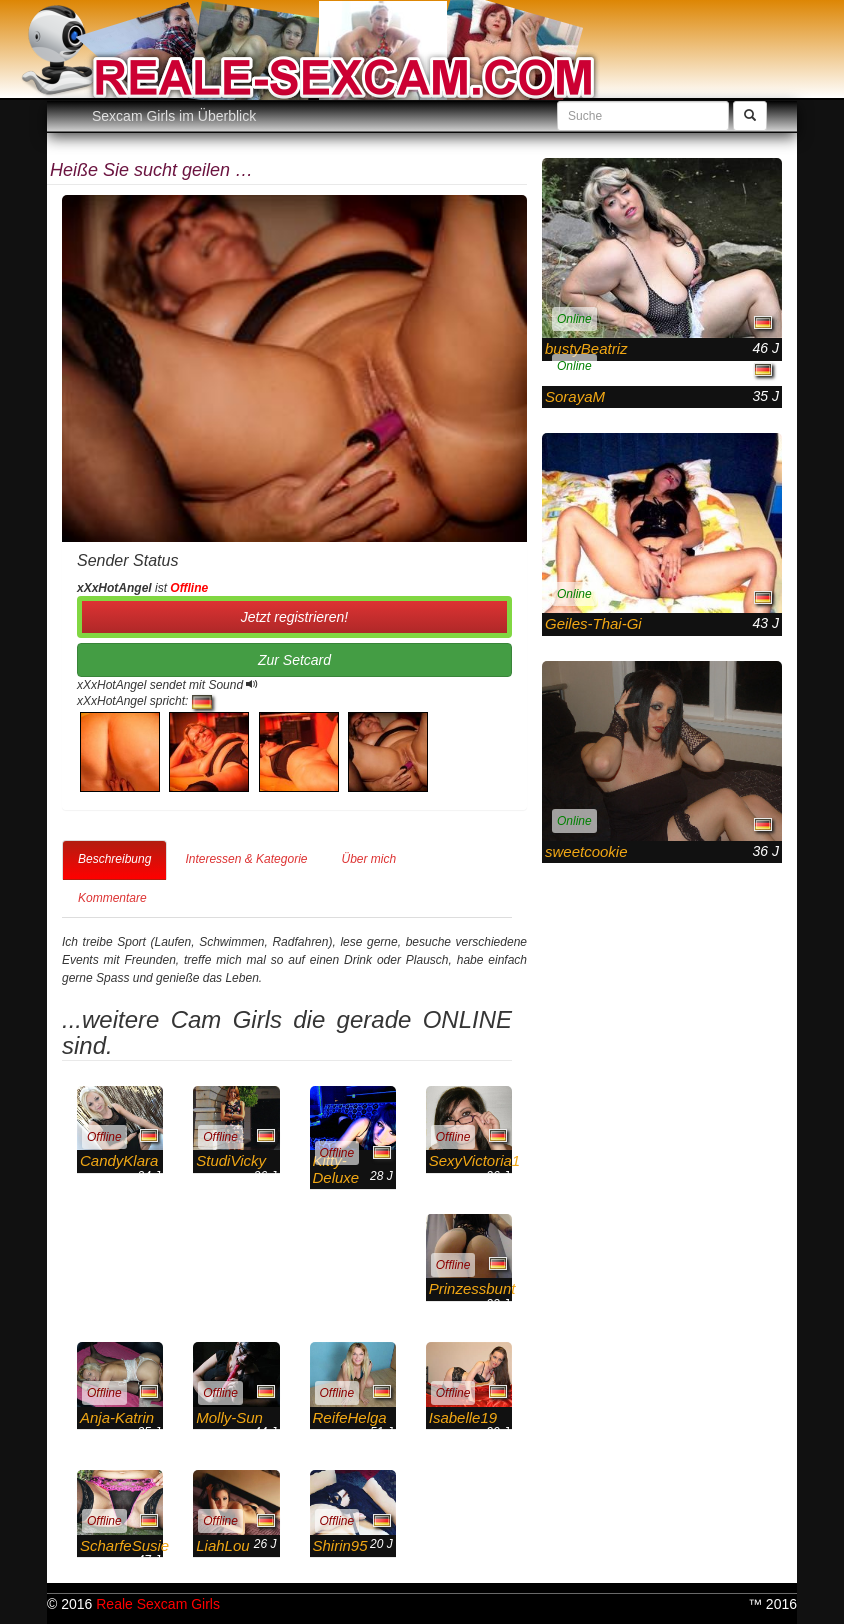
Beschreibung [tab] (114, 859)
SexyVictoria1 (474, 1160)
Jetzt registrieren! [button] (294, 617)
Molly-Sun (229, 1417)
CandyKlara (119, 1160)
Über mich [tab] (368, 859)
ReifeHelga (350, 1417)
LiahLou (222, 1545)
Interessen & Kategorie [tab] (246, 859)
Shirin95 (340, 1545)
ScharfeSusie (124, 1545)
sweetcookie (586, 851)
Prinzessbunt (472, 1288)
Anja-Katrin (117, 1417)
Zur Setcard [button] (294, 660)
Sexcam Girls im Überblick (174, 116)
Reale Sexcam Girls (158, 1604)
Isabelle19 (463, 1417)
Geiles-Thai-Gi (593, 623)
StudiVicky (231, 1160)
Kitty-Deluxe (336, 1169)
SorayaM (575, 396)
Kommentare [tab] (112, 898)
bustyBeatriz (586, 348)
